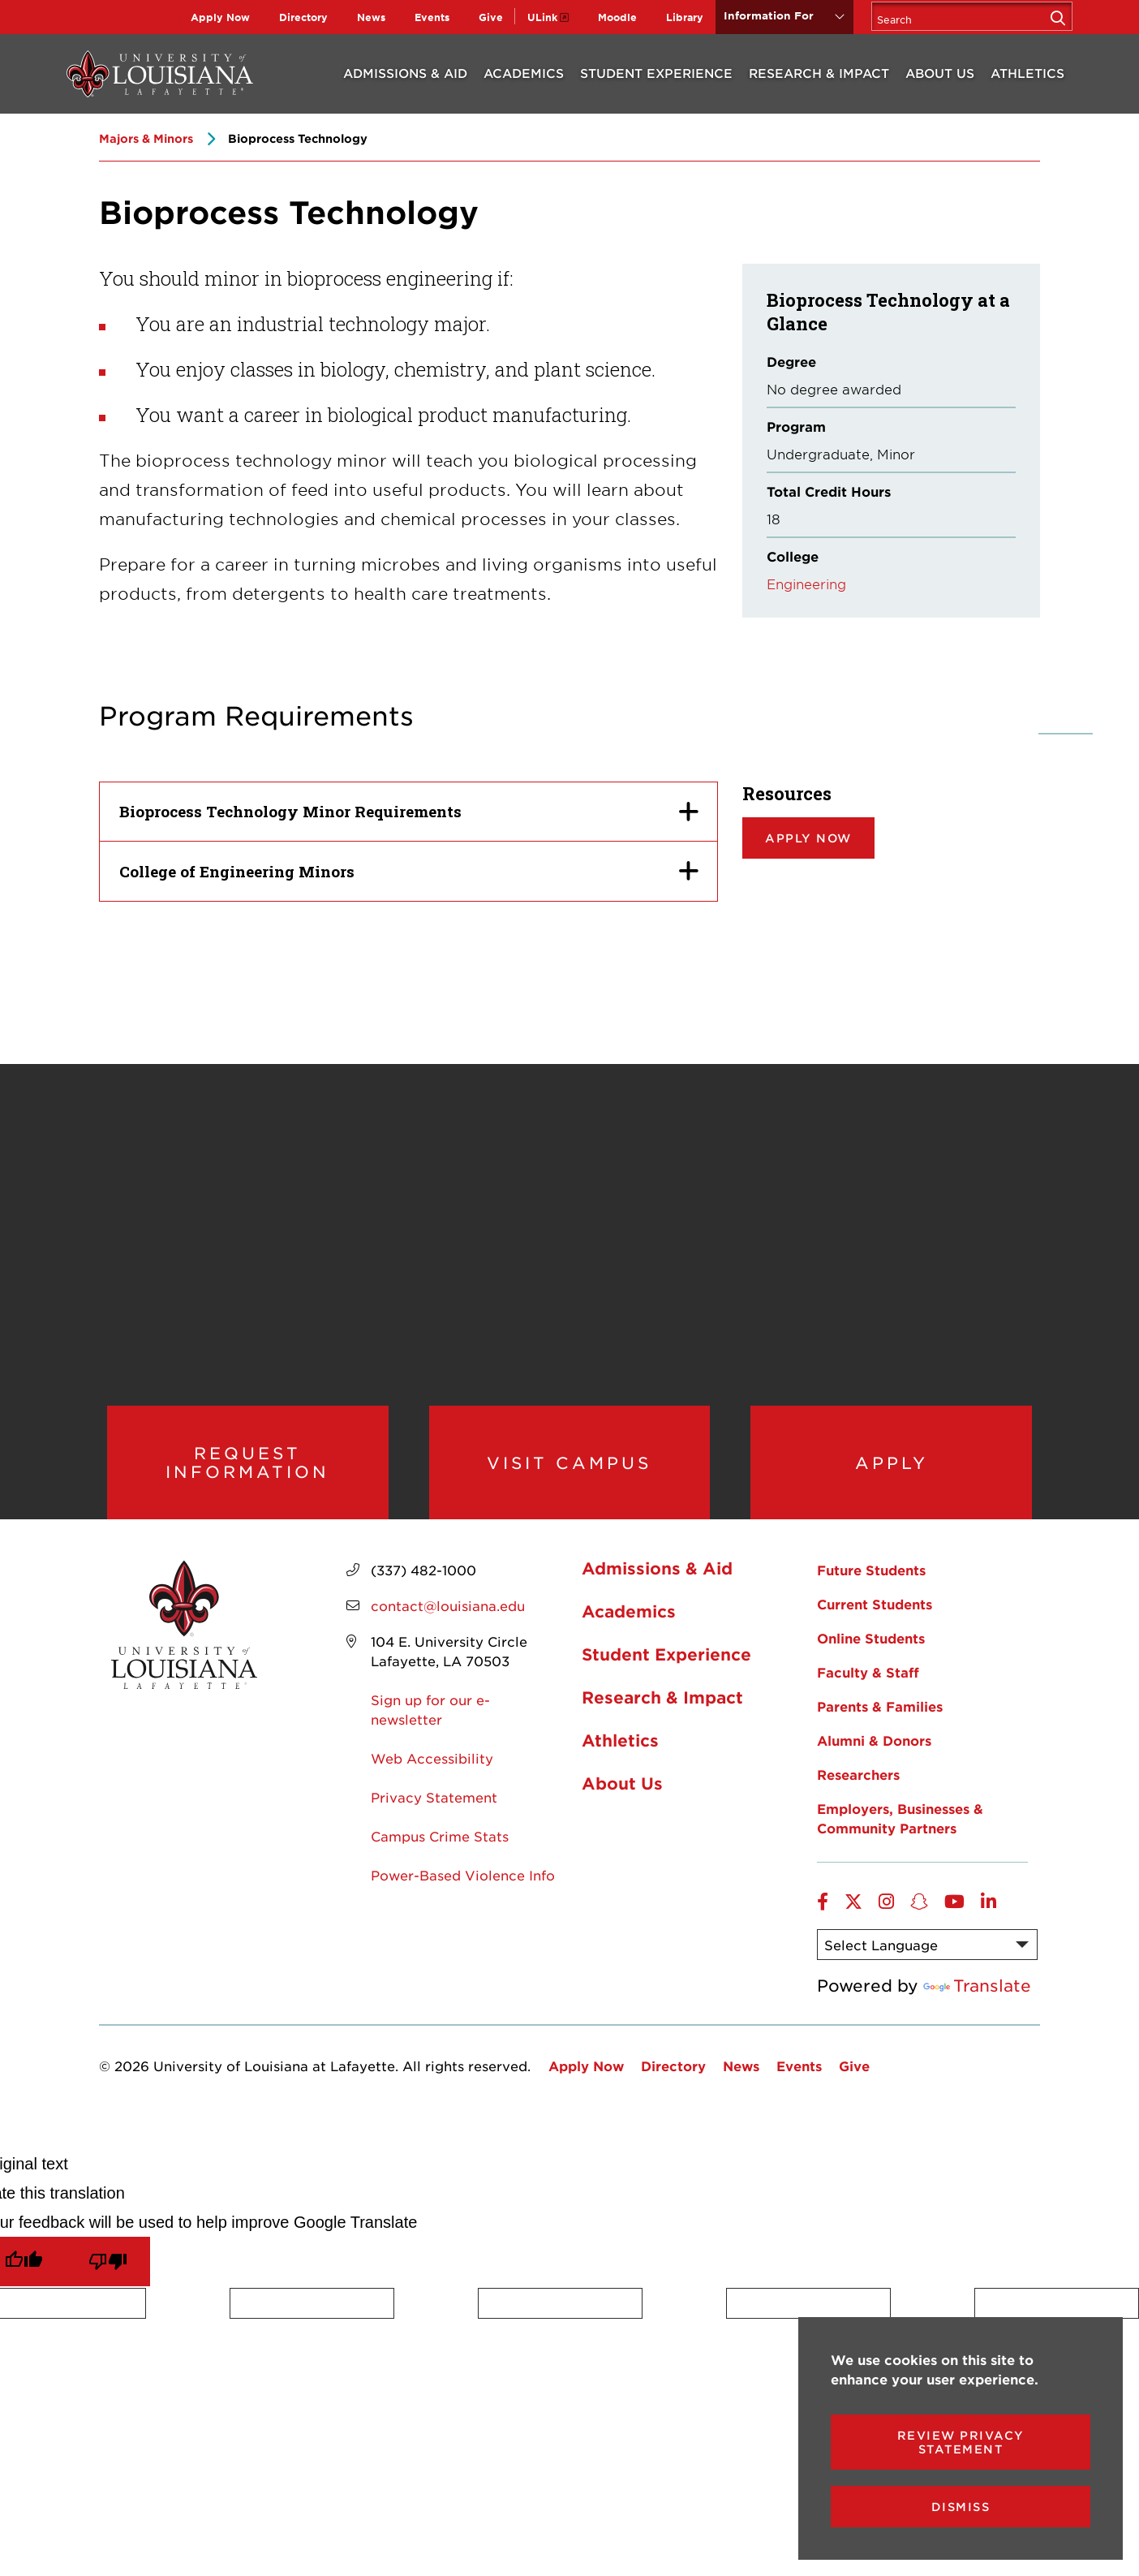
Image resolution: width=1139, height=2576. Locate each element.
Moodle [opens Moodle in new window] (617, 17)
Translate (977, 2012)
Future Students (871, 1597)
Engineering (806, 583)
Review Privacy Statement (961, 2442)
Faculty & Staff (868, 1699)
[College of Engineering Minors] (408, 871)
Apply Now (220, 17)
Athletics (1027, 72)
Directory (303, 17)
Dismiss (961, 2507)
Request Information (247, 1476)
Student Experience (656, 72)
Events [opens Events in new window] (432, 17)
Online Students (871, 1665)
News (371, 17)
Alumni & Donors (874, 1768)
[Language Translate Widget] (927, 1972)
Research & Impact (819, 72)
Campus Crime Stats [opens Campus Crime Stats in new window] (440, 1863)
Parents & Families (880, 1733)
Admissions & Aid (405, 72)
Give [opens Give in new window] (491, 17)
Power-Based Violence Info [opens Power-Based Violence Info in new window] (463, 1902)
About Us (939, 72)
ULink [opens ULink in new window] (542, 17)
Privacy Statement (434, 1824)
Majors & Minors (146, 138)
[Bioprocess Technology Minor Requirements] (408, 812)
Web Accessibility (432, 1785)
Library (684, 17)
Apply (891, 1475)
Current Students (874, 1631)
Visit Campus (569, 1475)
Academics (524, 72)
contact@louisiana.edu (448, 1633)
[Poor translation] (108, 2289)
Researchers (858, 1802)
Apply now (808, 838)
